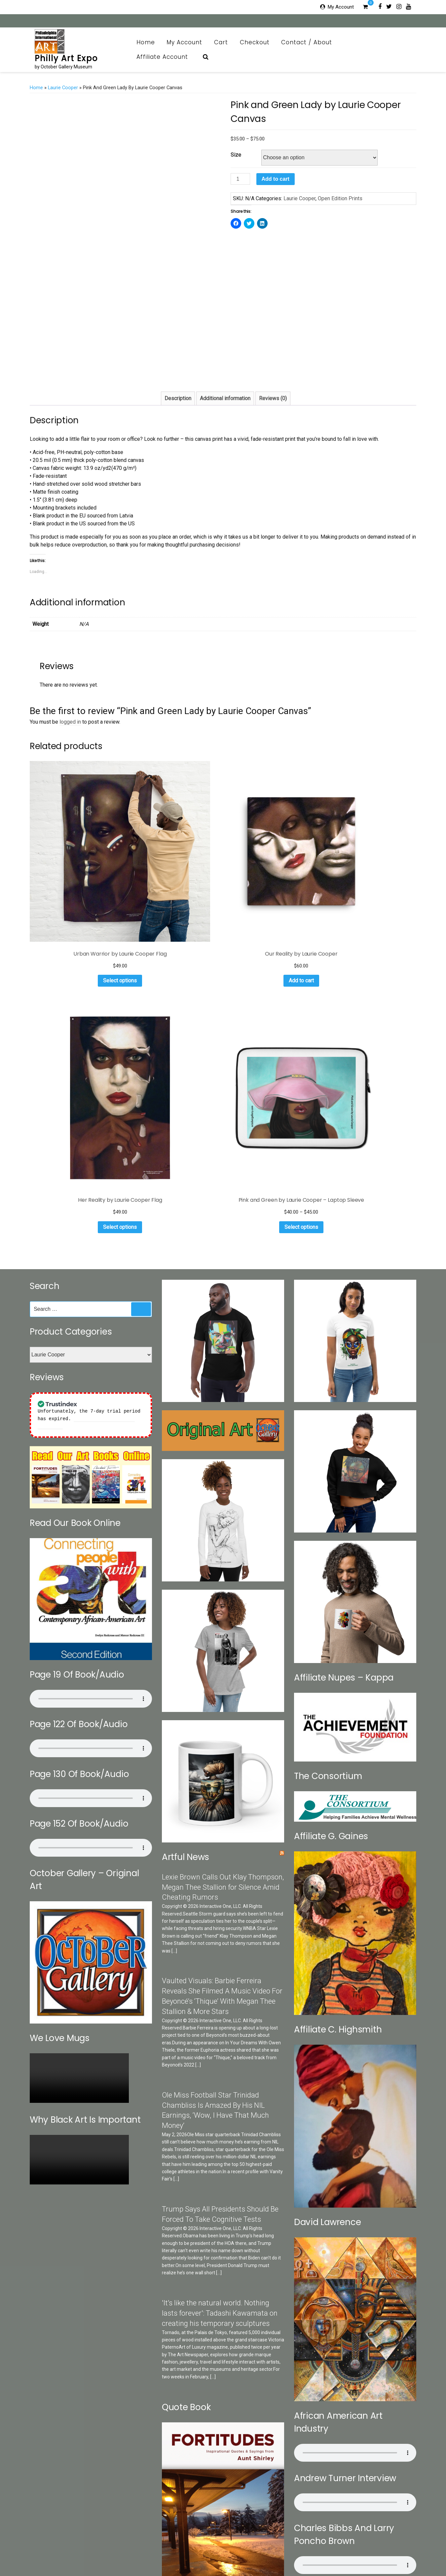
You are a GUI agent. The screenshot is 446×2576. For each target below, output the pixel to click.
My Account (341, 7)
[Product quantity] (240, 179)
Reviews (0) (273, 398)
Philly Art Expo (66, 58)
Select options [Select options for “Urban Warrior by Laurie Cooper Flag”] (72, 893)
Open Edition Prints (340, 198)
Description (178, 398)
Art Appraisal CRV (363, 2543)
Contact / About (310, 42)
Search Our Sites (145, 2543)
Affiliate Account (165, 57)
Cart (221, 42)
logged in (70, 722)
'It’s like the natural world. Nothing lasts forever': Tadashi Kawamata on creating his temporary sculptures (220, 1979)
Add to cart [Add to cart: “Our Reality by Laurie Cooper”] (172, 885)
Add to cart (275, 179)
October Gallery (184, 2543)
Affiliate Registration (242, 2554)
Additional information (225, 398)
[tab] (178, 398)
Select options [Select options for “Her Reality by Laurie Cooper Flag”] (272, 885)
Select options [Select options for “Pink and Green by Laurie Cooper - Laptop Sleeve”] (372, 893)
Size (236, 155)
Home (145, 42)
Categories (110, 2543)
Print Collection (220, 2543)
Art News (252, 2543)
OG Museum (280, 2543)
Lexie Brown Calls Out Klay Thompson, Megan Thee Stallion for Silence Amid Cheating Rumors (223, 1553)
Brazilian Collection (318, 2543)
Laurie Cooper (63, 88)
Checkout (255, 42)
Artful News (185, 1524)
